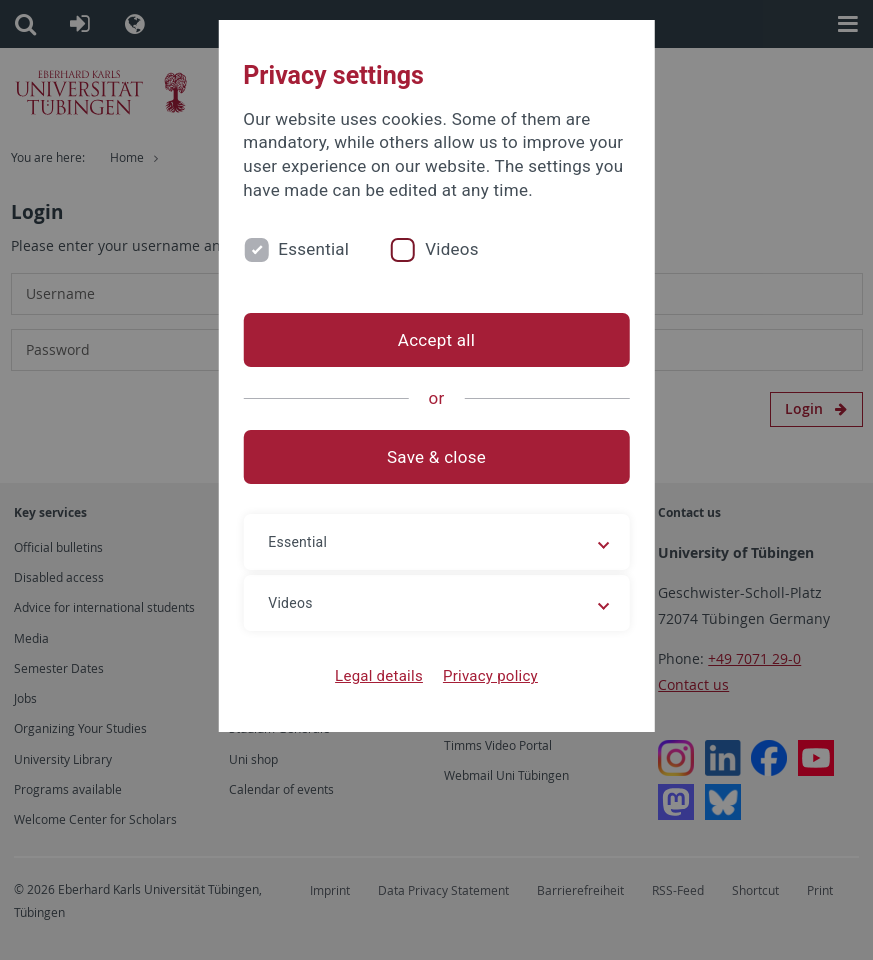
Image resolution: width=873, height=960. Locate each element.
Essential (313, 249)
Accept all (436, 340)
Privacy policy (490, 676)
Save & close (436, 457)
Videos (452, 249)
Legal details (379, 676)
